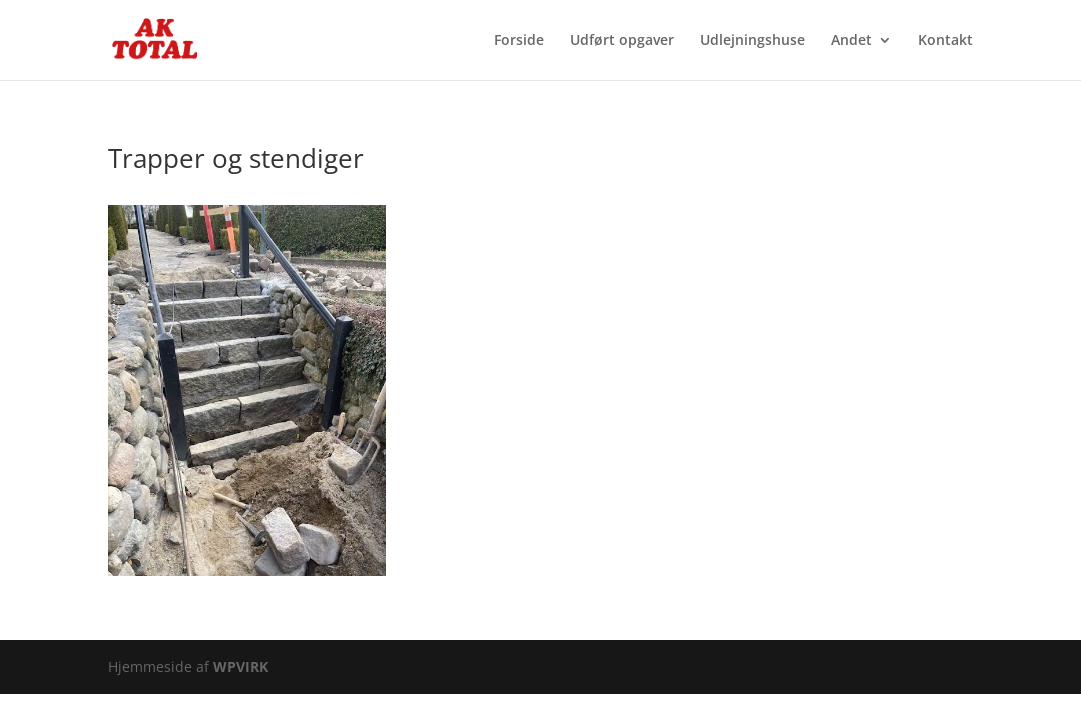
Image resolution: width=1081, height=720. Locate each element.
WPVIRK (240, 666)
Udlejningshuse (752, 41)
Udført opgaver (622, 41)
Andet (851, 41)
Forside (519, 41)
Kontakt (945, 41)
